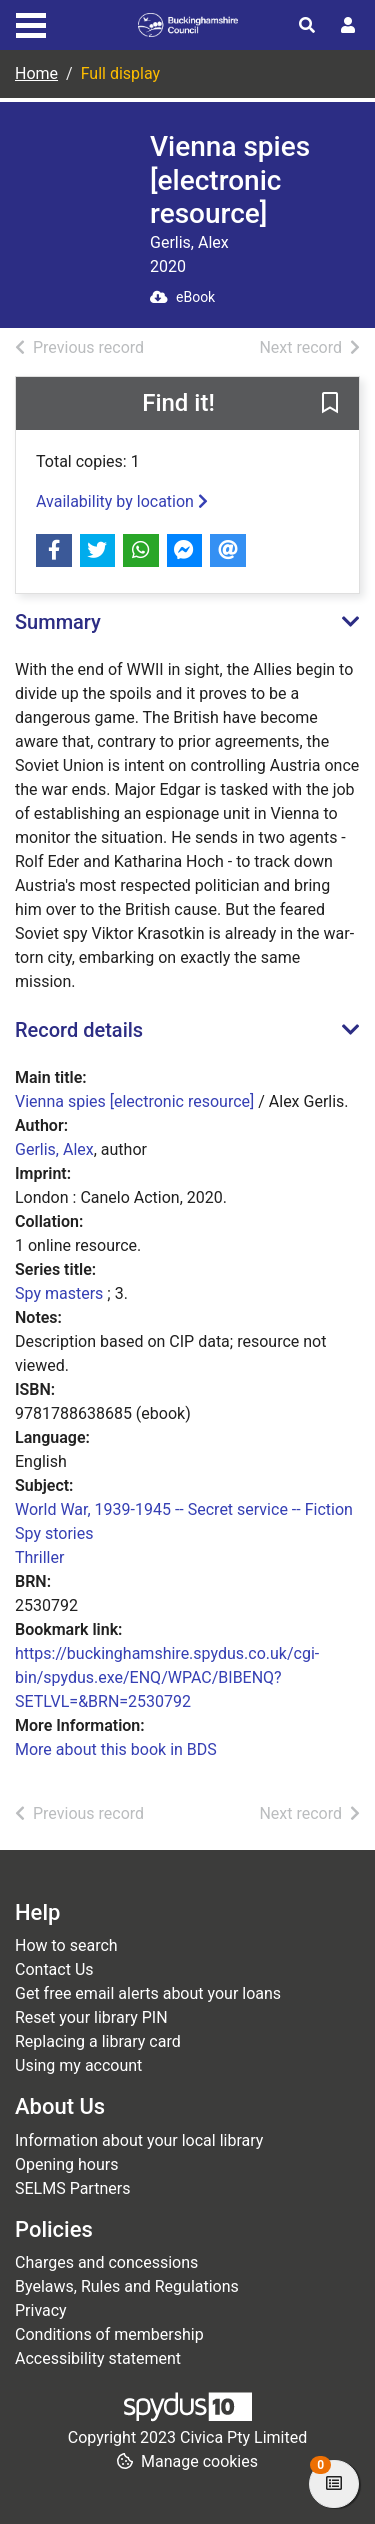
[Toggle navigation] (31, 23)
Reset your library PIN (91, 2017)
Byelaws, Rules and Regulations (127, 2286)
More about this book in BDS (116, 1749)
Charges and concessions (106, 2262)
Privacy (41, 2310)
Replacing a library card (98, 2041)
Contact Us (54, 1969)
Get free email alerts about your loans (148, 1993)
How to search (66, 1945)
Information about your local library (139, 2140)
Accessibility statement (98, 2358)
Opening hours (66, 2164)
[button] (330, 404)
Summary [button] (58, 622)
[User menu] (348, 26)
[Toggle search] (307, 26)
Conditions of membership (109, 2334)
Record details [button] (79, 1030)
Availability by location (122, 501)
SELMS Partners (72, 2188)
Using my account (78, 2065)
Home (36, 73)
